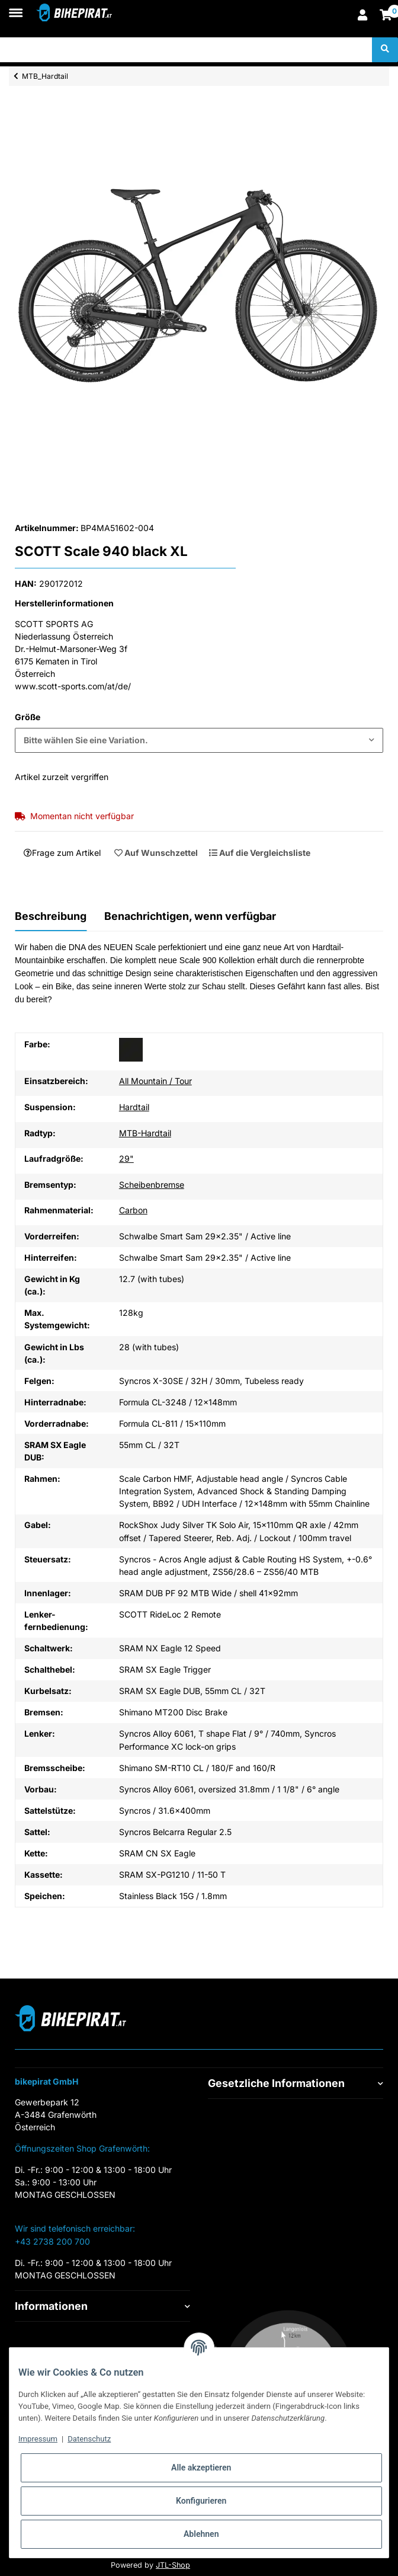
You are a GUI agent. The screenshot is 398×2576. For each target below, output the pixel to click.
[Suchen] (186, 49)
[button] (362, 16)
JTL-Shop (173, 2565)
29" (126, 1158)
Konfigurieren (201, 2500)
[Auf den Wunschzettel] (156, 852)
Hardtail (134, 1107)
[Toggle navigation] (16, 7)
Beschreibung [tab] (50, 916)
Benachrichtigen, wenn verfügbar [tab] (190, 916)
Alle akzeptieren (201, 2467)
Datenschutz (89, 2438)
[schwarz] (131, 1050)
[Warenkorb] (385, 16)
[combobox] (199, 740)
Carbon (133, 1210)
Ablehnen (201, 2534)
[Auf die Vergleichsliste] (259, 852)
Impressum (37, 2438)
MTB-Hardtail (145, 1133)
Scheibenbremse (151, 1185)
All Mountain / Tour (155, 1081)
